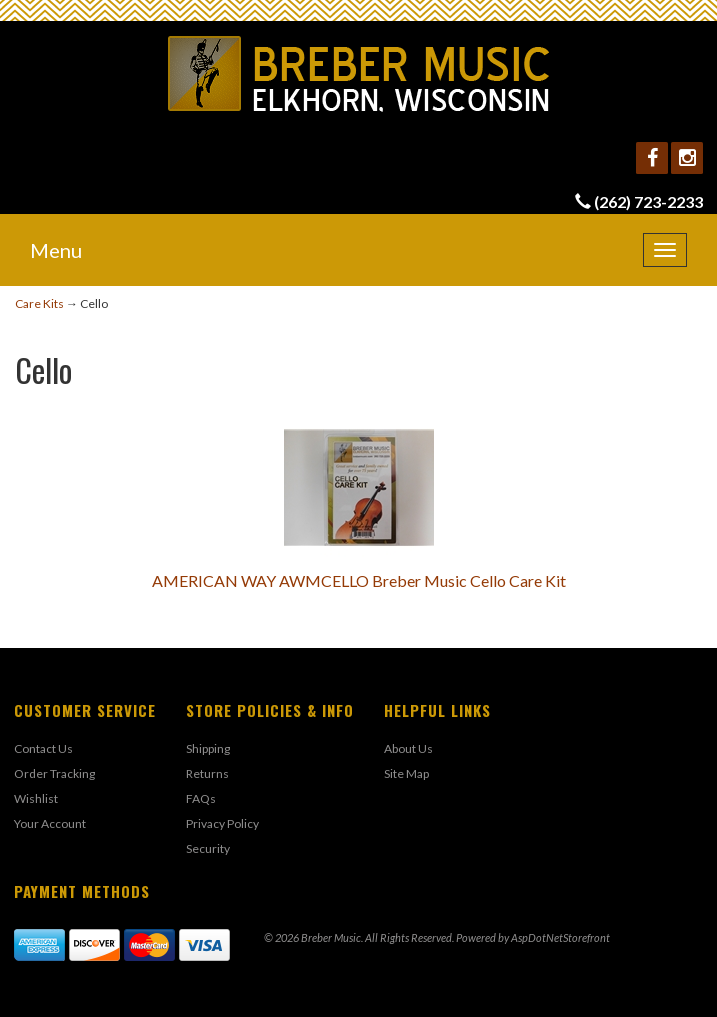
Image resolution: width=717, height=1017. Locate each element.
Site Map (406, 773)
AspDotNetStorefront (560, 937)
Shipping (208, 748)
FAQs (201, 798)
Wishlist (36, 798)
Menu (56, 250)
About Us (408, 748)
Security (208, 848)
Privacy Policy (222, 823)
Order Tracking (54, 773)
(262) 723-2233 (648, 201)
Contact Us (43, 748)
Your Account (50, 823)
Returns (207, 773)
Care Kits (39, 303)
